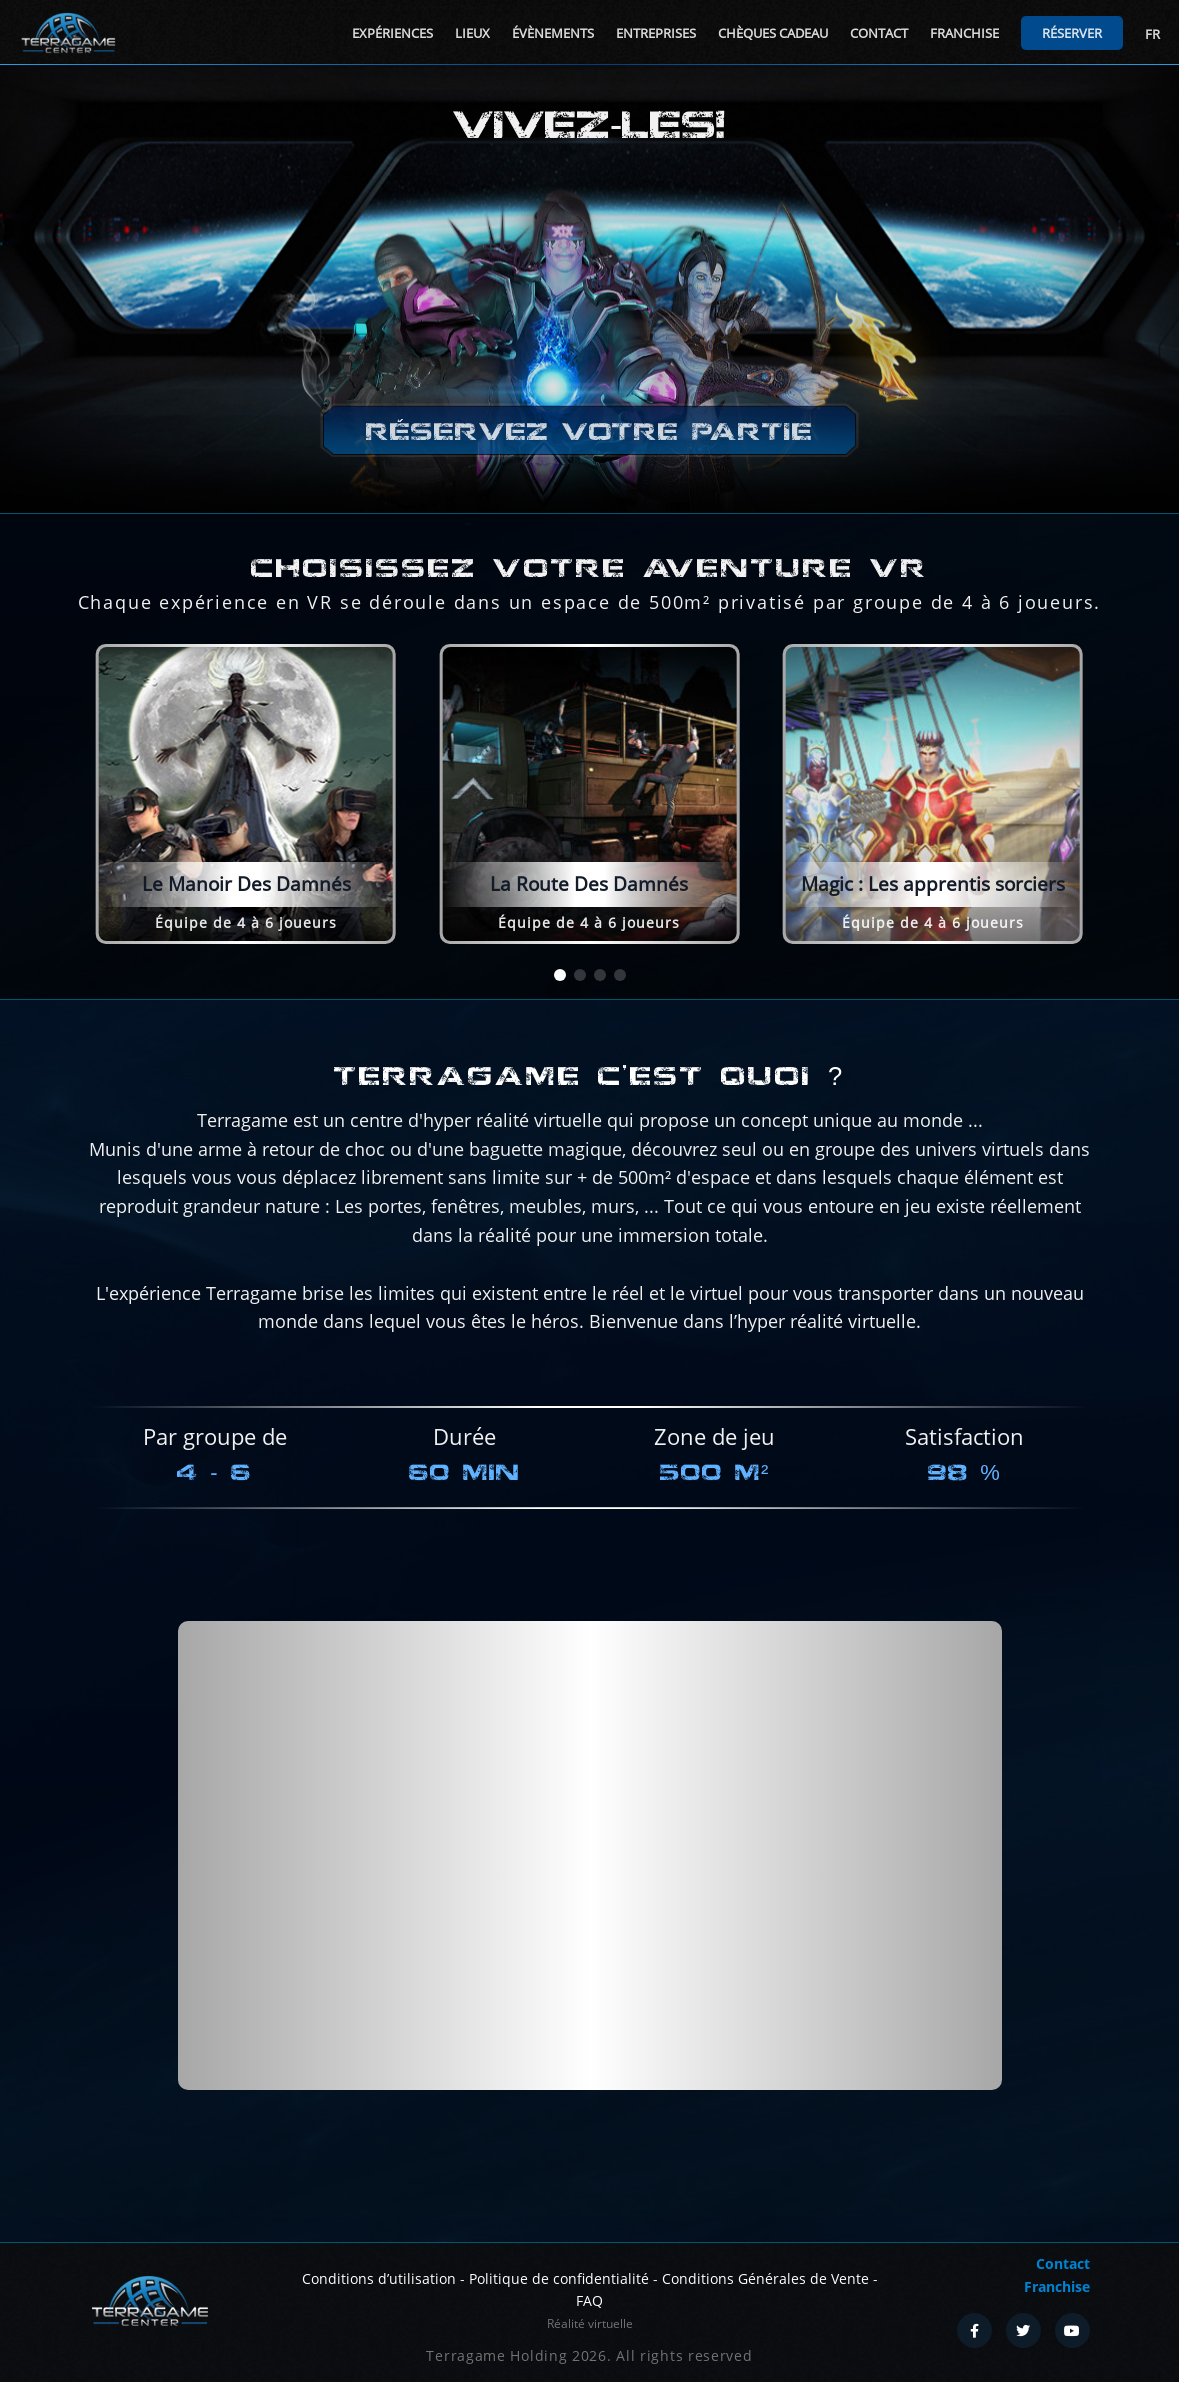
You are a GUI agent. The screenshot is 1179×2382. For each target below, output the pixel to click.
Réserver (1072, 33)
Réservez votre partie (589, 431)
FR (1152, 34)
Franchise (964, 33)
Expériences (392, 33)
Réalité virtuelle (590, 2323)
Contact (879, 33)
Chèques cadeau (773, 33)
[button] (560, 975)
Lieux (472, 33)
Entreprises (656, 33)
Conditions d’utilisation (379, 2278)
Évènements (553, 33)
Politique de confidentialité (559, 2278)
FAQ (589, 2300)
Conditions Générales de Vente (765, 2278)
